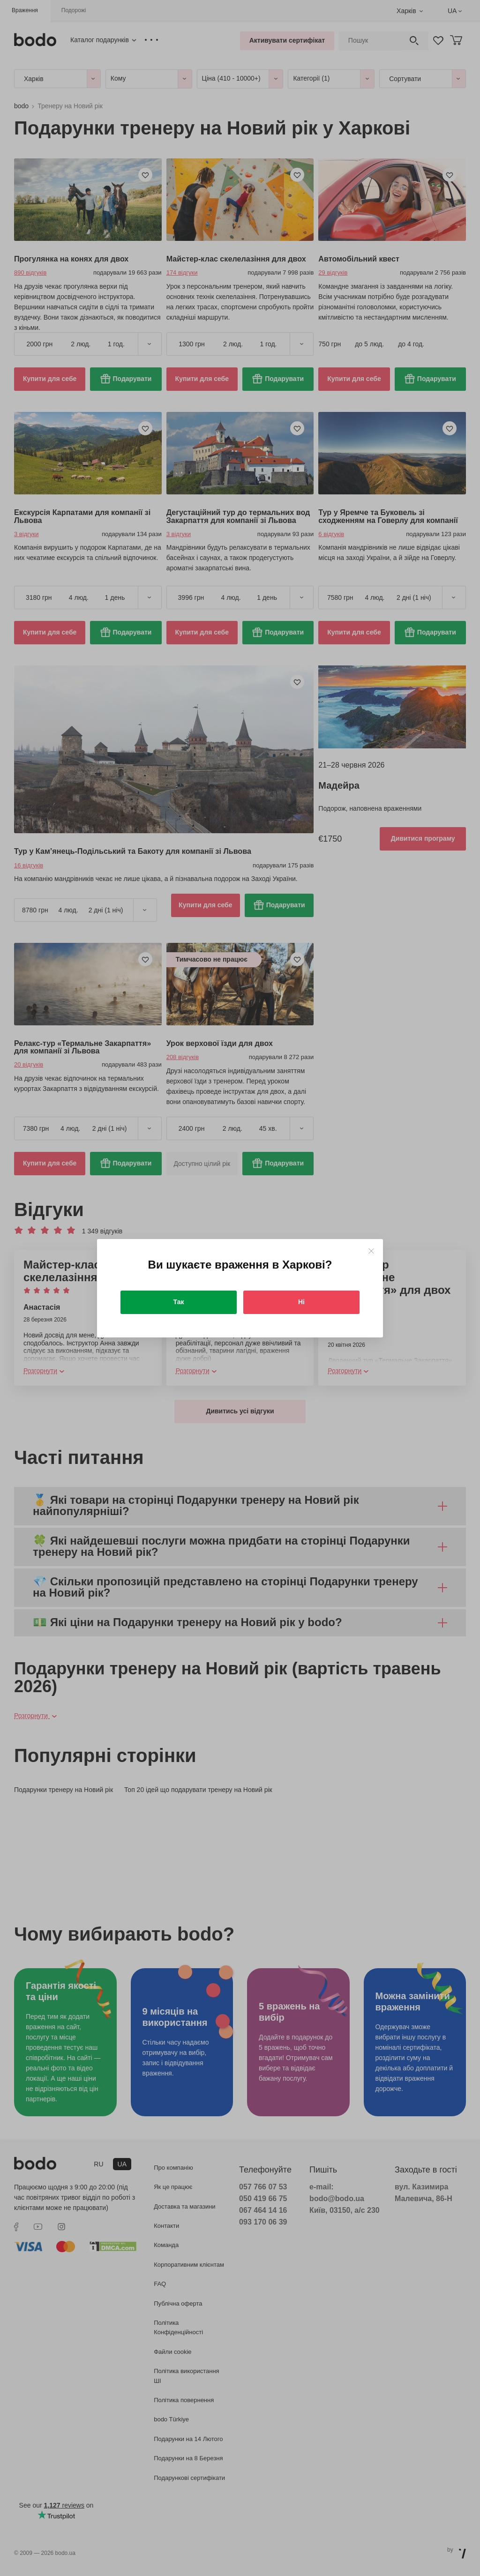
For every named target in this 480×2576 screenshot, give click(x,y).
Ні (301, 1302)
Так (178, 1302)
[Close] (371, 1251)
